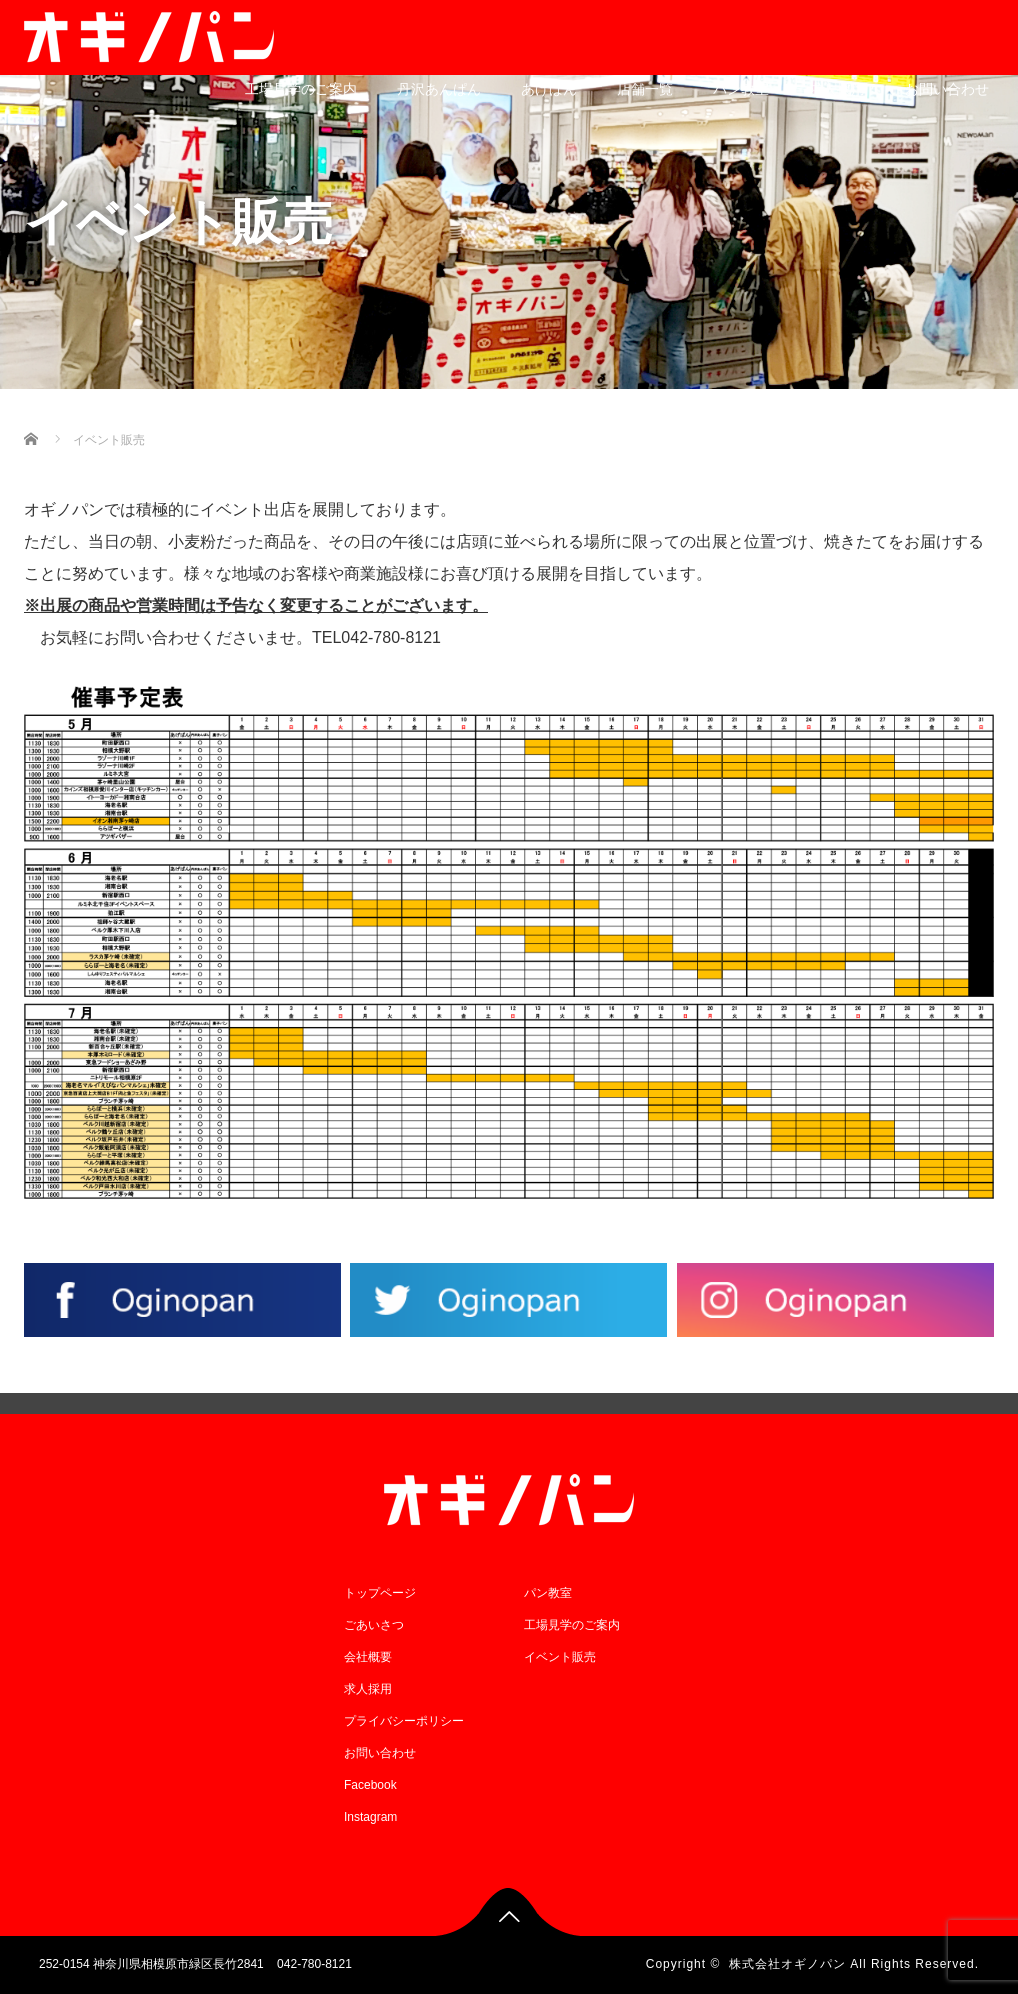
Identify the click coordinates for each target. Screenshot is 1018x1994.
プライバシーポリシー (404, 1721)
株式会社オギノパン (787, 1964)
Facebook (370, 1785)
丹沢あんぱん (439, 89)
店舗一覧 (645, 89)
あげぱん (549, 89)
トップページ (380, 1593)
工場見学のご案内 (301, 89)
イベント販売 (560, 1657)
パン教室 (741, 89)
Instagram (370, 1817)
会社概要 (368, 1657)
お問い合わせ (947, 89)
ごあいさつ (374, 1625)
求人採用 (837, 89)
